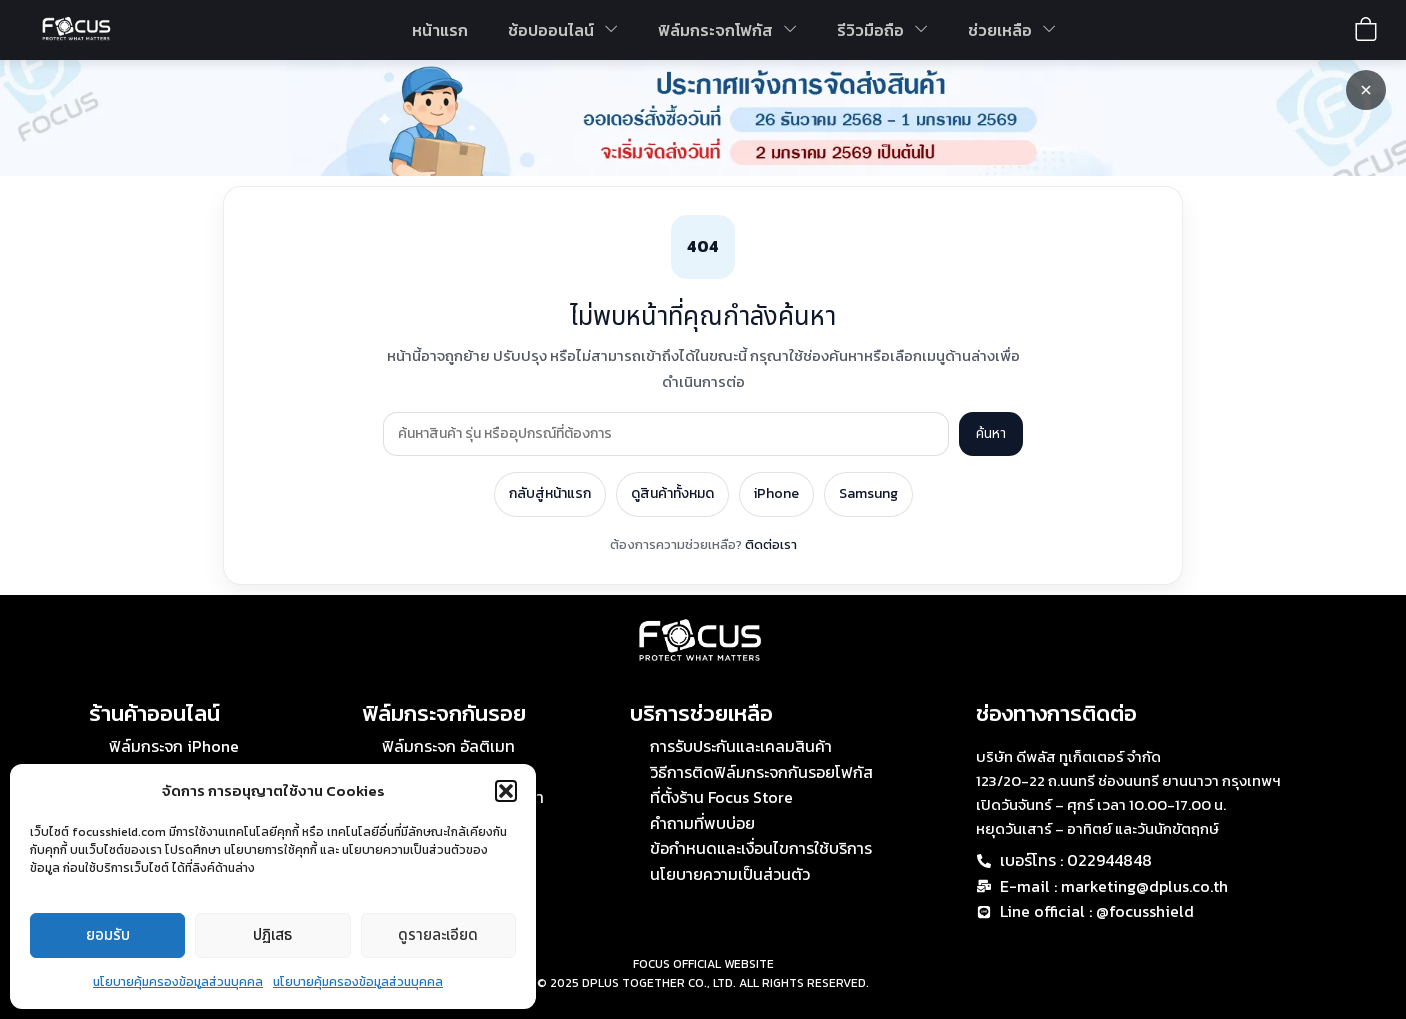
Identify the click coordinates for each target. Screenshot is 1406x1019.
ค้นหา (991, 433)
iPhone (776, 493)
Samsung (868, 493)
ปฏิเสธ (272, 935)
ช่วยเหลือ (1012, 30)
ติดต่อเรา (771, 544)
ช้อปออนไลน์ (563, 30)
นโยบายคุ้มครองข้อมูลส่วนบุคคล (178, 982)
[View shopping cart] (1366, 29)
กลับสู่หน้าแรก (550, 493)
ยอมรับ (108, 935)
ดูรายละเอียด (438, 935)
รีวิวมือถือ (882, 30)
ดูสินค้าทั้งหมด (672, 493)
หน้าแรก (440, 30)
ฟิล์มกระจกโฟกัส (727, 30)
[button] (506, 791)
